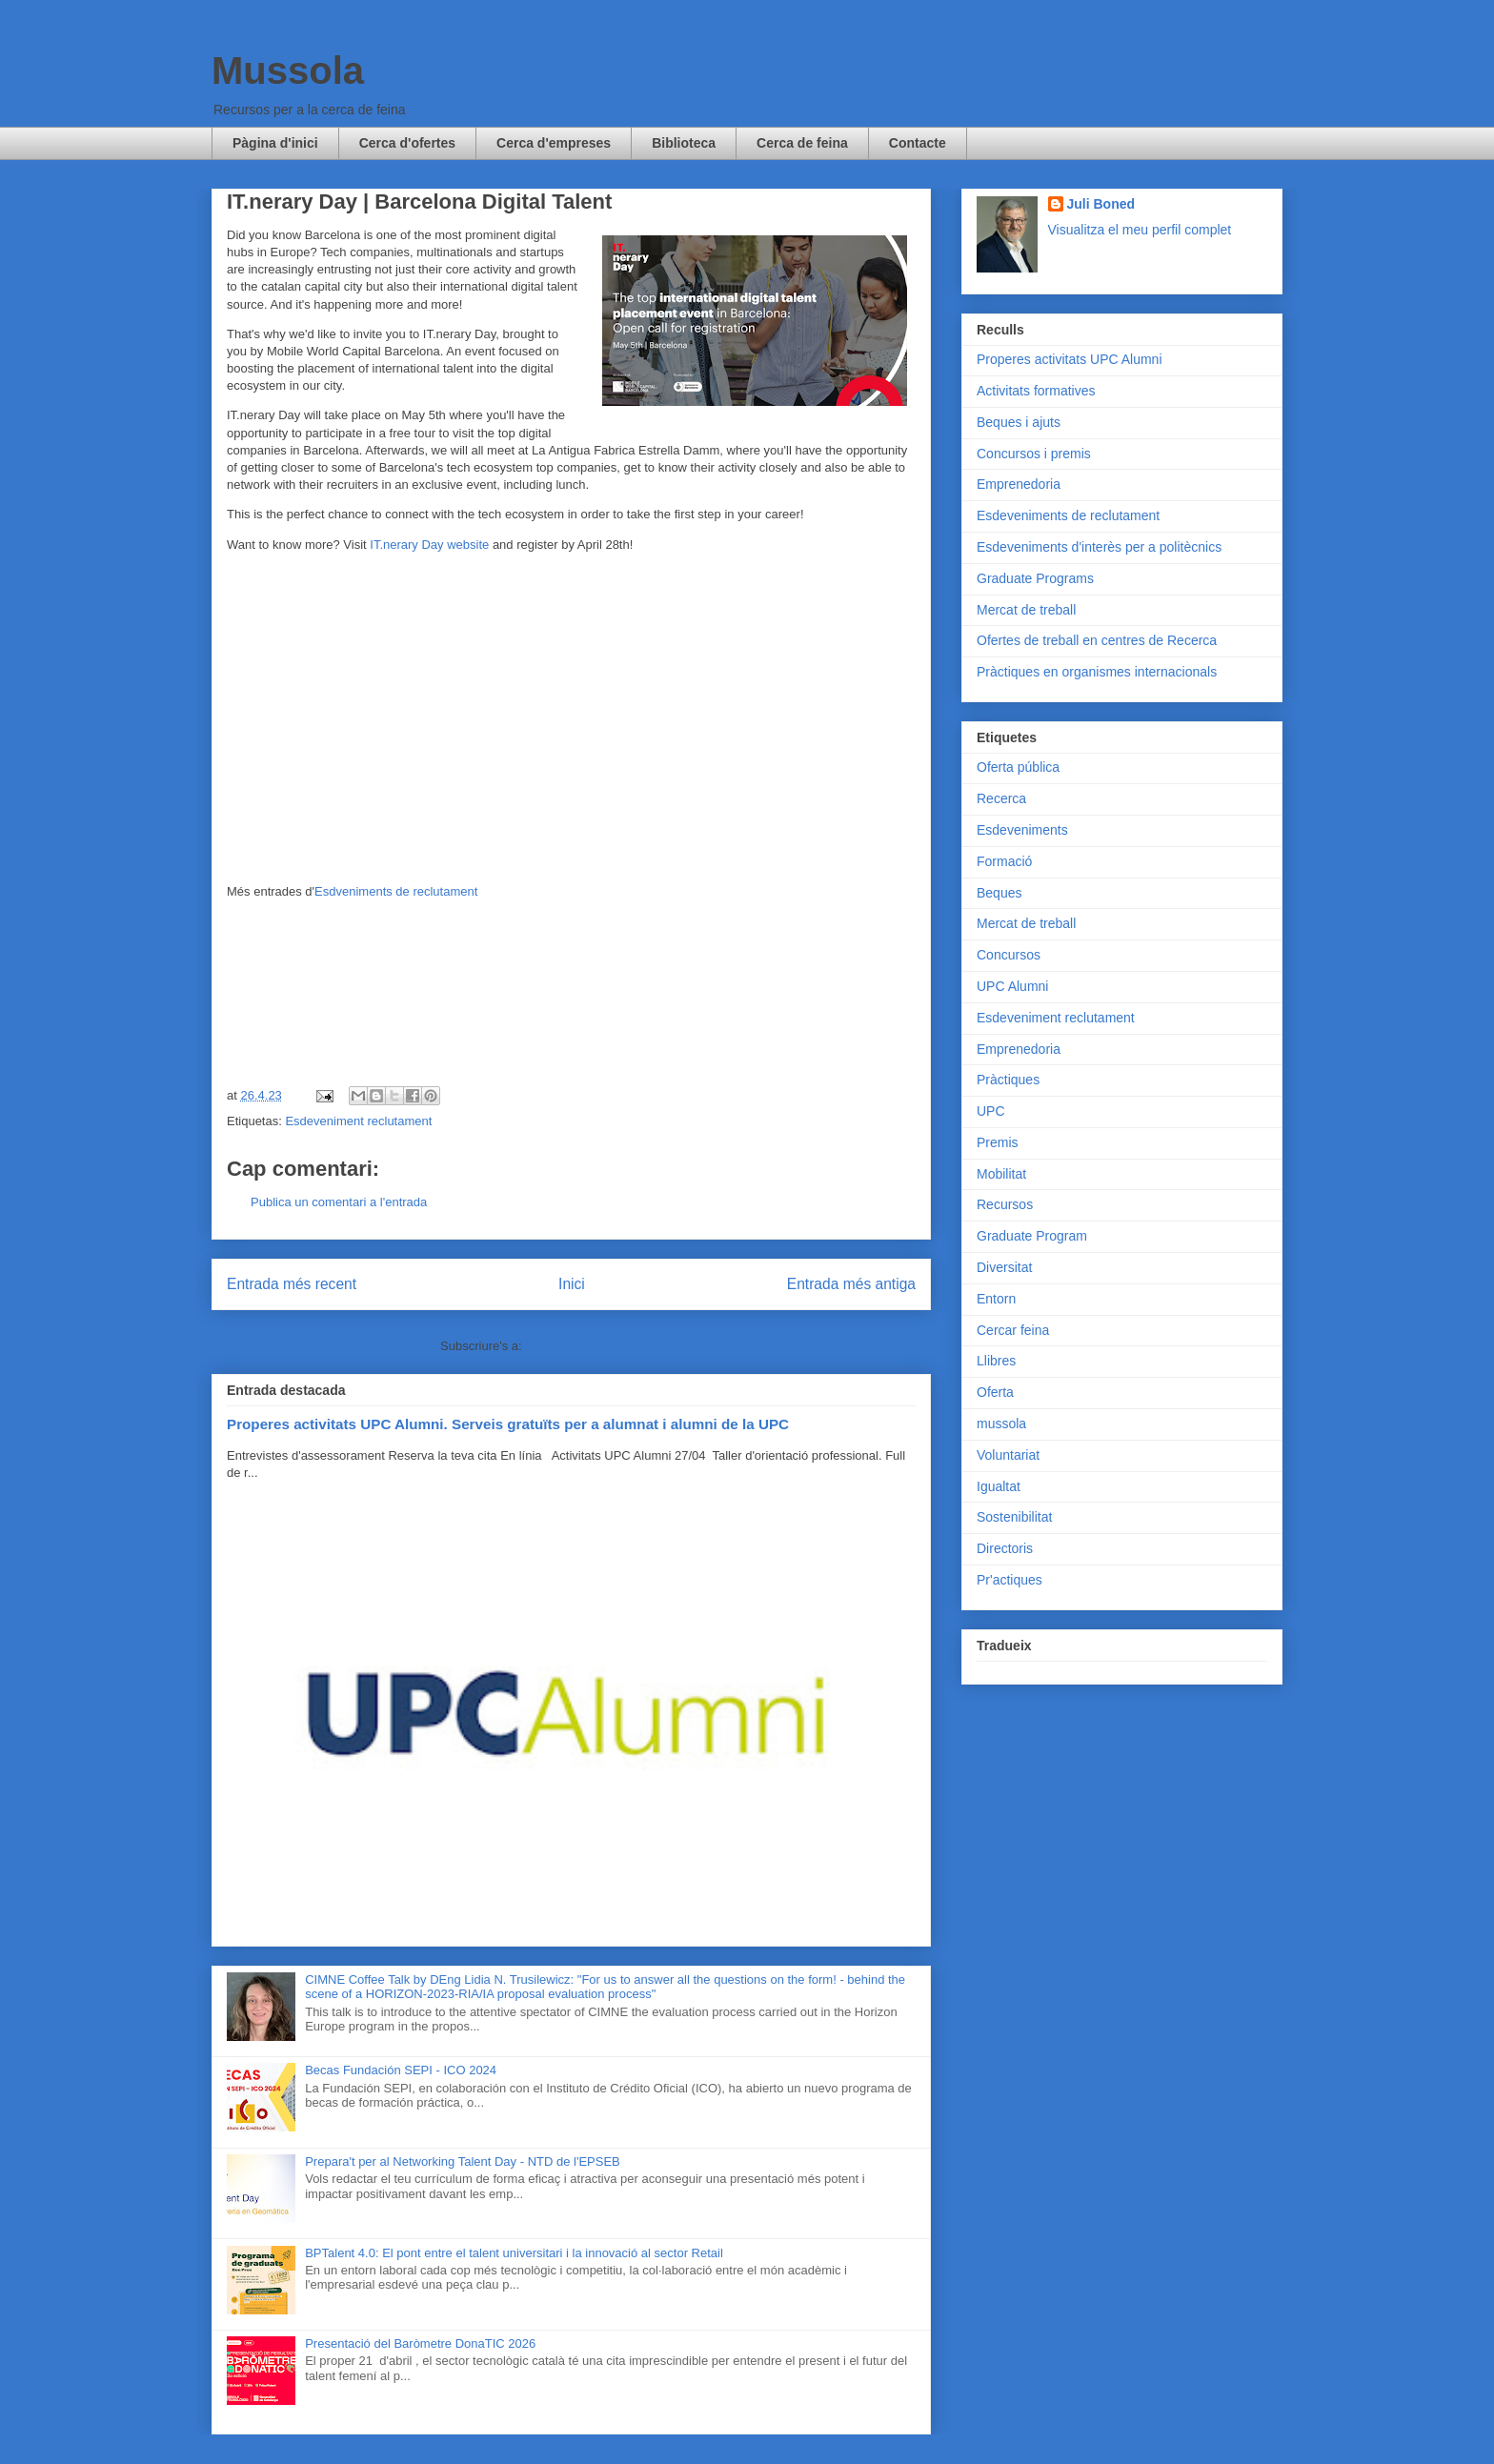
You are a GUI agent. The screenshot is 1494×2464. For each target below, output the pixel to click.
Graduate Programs (1035, 578)
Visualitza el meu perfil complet (1140, 229)
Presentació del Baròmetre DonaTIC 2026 (420, 2343)
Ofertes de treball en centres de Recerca (1097, 640)
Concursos (1008, 954)
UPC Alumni (1012, 986)
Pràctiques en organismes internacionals (1097, 671)
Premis (998, 1142)
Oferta (995, 1392)
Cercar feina (1013, 1330)
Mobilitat (1001, 1174)
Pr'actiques (1009, 1579)
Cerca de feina (802, 143)
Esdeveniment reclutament (358, 1121)
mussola (1001, 1423)
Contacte (917, 143)
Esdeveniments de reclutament (1068, 515)
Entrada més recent (291, 1284)
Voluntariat (1008, 1455)
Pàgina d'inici (275, 143)
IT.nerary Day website (429, 544)
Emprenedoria (1018, 484)
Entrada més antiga (851, 1284)
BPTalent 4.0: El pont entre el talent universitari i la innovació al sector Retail (514, 2253)
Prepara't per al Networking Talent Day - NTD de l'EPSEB (462, 2161)
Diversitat (1004, 1267)
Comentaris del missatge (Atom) (613, 1346)
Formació (1004, 861)
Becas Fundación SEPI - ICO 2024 (400, 2070)
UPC (991, 1111)
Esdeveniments (1022, 830)
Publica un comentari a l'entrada (339, 1202)
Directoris (1005, 1548)
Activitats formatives (1036, 390)
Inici (571, 1284)
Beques (999, 892)
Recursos (1005, 1204)
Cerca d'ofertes (407, 143)
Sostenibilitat (1014, 1517)
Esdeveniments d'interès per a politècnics (1099, 547)
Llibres (996, 1360)
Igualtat (998, 1486)
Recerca (1001, 798)
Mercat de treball (1026, 609)
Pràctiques (1008, 1079)
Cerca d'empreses (553, 143)
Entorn (996, 1298)
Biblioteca (684, 143)
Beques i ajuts (1018, 422)
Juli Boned (1101, 204)
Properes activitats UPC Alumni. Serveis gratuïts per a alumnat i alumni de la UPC (508, 1424)
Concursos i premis (1034, 453)
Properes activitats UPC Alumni (1069, 359)
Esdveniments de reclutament (395, 891)
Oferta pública (1018, 767)
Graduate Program (1032, 1235)
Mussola (288, 70)
